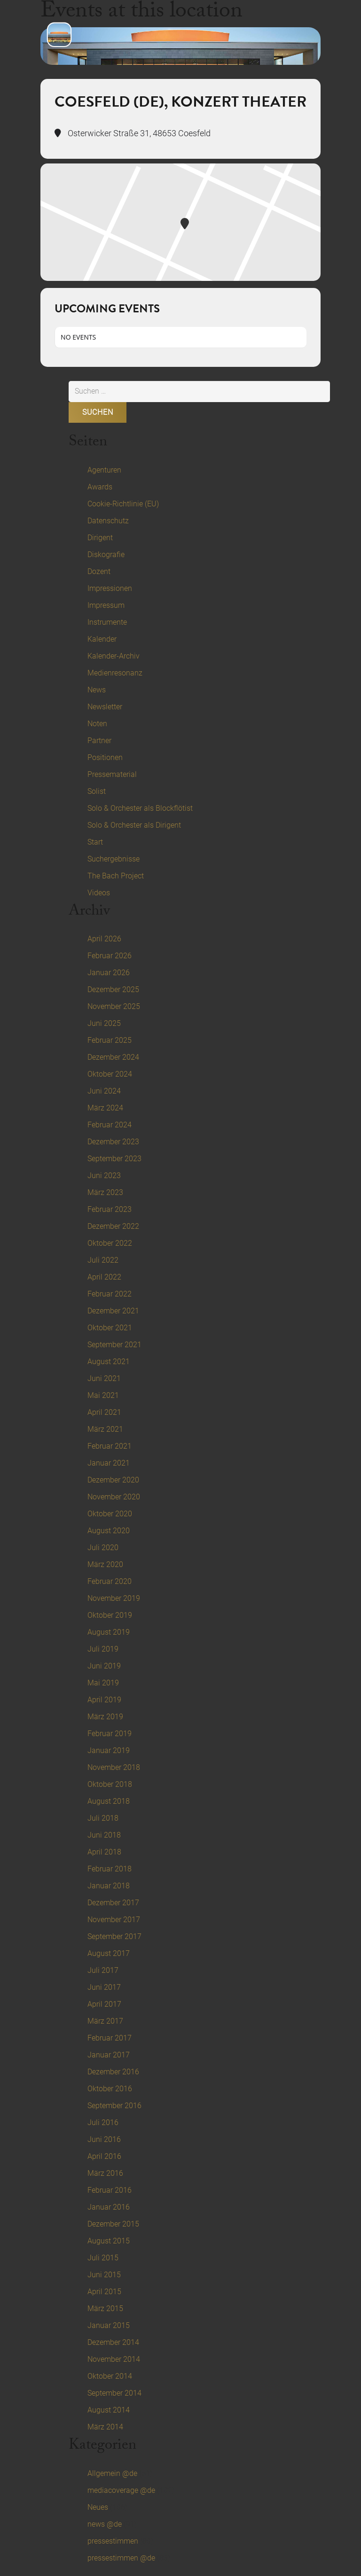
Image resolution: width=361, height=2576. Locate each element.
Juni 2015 (104, 2274)
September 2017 (114, 1936)
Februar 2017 (109, 2037)
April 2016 (104, 2156)
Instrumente (107, 622)
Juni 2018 (104, 1835)
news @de (104, 2524)
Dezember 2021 (113, 1310)
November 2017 (113, 1919)
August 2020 (108, 1530)
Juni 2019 (104, 1665)
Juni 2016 (104, 2139)
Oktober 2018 (109, 1784)
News (96, 689)
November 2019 (113, 1598)
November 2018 (113, 1767)
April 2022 (104, 1276)
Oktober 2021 (109, 1327)
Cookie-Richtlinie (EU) (123, 503)
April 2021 (104, 1412)
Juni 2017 (104, 1987)
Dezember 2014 (113, 2342)
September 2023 (114, 1158)
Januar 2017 (108, 2054)
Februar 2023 (109, 1209)
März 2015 (105, 2308)
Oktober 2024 (109, 1074)
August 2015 (108, 2240)
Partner (99, 740)
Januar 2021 (108, 1463)
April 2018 (104, 1851)
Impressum (106, 605)
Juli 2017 (102, 1970)
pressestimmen (112, 2541)
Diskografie (106, 554)
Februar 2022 (109, 1293)
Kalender (102, 639)
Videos (98, 892)
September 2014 (114, 2393)
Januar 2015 (108, 2325)
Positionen (105, 757)
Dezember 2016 (113, 2071)
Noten (97, 723)
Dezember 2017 (113, 1902)
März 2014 (105, 2426)
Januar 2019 (108, 1750)
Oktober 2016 (109, 2088)
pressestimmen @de (121, 2557)
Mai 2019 (103, 1682)
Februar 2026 (109, 955)
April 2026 (104, 938)
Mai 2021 (103, 1395)
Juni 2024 (104, 1090)
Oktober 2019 (109, 1615)
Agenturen (104, 470)
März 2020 (105, 1564)
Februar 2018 (109, 1868)
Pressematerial (112, 774)
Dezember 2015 (113, 2223)
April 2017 (104, 2004)
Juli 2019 (102, 1649)
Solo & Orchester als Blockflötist (140, 808)
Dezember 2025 (113, 989)
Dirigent (100, 537)
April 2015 (104, 2291)
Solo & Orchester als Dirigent (134, 825)
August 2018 (108, 1801)
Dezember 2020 (113, 1479)
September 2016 (114, 2105)
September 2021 (114, 1344)
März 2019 (105, 1716)
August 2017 (108, 1953)
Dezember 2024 (113, 1057)
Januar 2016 (108, 2207)
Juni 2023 (104, 1175)
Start (95, 842)
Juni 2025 (104, 1023)
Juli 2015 (102, 2257)
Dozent (98, 571)
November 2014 (113, 2359)
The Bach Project (115, 875)
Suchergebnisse (113, 858)
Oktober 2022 (109, 1243)
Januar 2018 (108, 1885)
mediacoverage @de (121, 2490)
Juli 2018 (102, 1818)
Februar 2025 (109, 1040)
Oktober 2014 (109, 2376)
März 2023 (105, 1192)
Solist (96, 791)
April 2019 (104, 1699)
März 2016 (105, 2173)
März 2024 (105, 1107)
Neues (97, 2507)
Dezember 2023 (113, 1141)
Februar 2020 (109, 1581)
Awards (99, 486)
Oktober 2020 (109, 1513)
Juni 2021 (104, 1378)
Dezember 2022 (113, 1226)
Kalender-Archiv (113, 656)
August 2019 (108, 1632)
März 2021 (105, 1429)
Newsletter (104, 706)
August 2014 (108, 2409)
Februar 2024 (109, 1124)
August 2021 (108, 1361)
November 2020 (113, 1496)
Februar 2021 (109, 1446)
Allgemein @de (112, 2473)
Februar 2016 (109, 2190)
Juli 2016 (102, 2122)
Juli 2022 (102, 1260)
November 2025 (113, 1006)
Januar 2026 (108, 972)
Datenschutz (108, 520)
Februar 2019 (109, 1733)
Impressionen (109, 588)
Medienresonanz (114, 672)
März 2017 (105, 2021)
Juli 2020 (102, 1547)
